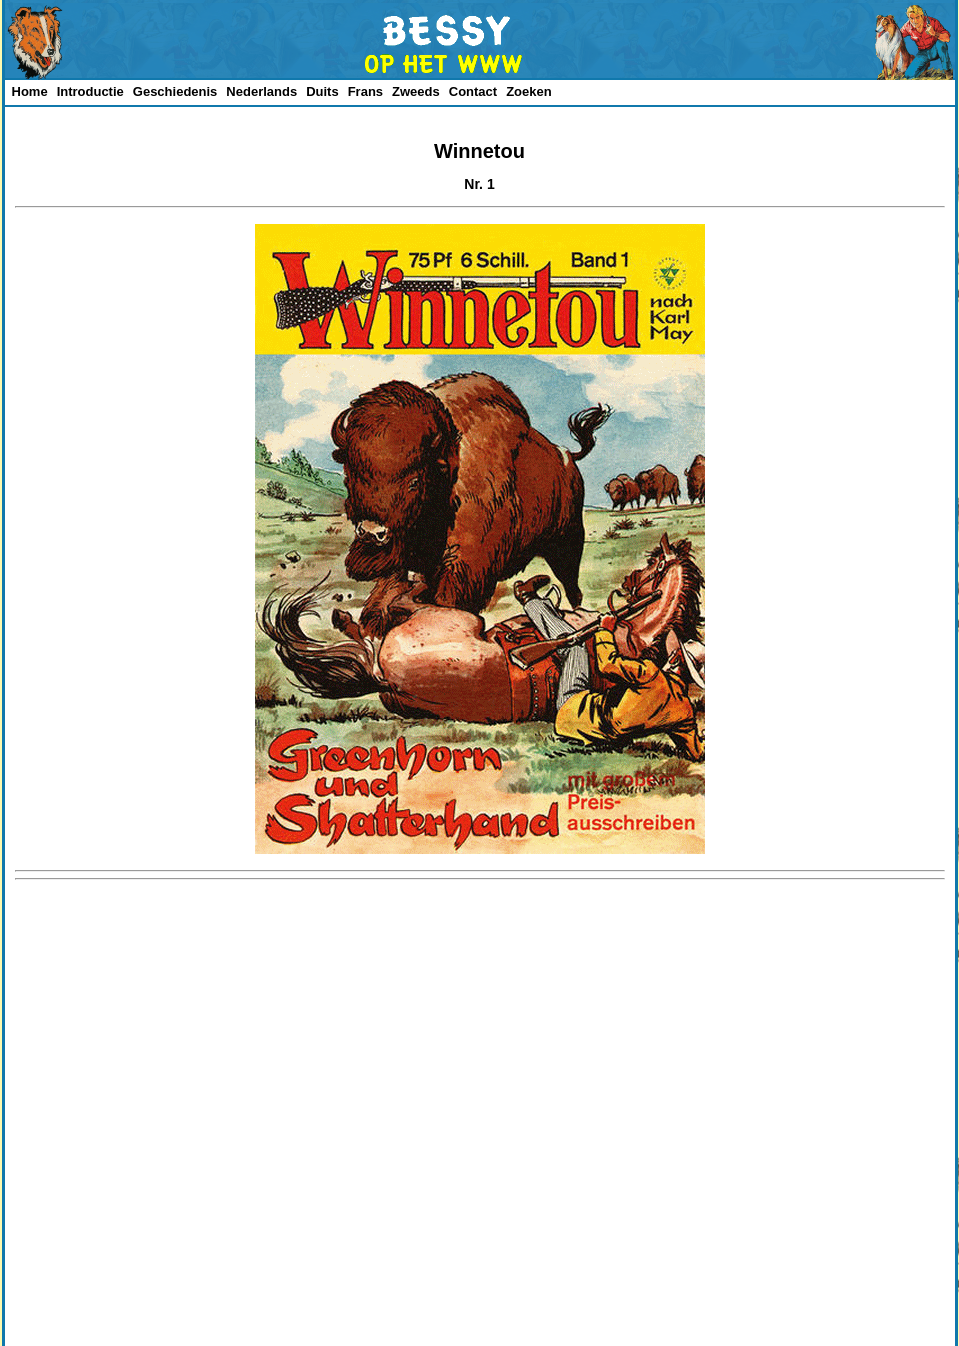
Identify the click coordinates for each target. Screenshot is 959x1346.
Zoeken (529, 91)
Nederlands (261, 91)
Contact (473, 91)
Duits (322, 91)
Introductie (90, 91)
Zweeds (416, 91)
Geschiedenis (175, 91)
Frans (365, 91)
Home (30, 91)
